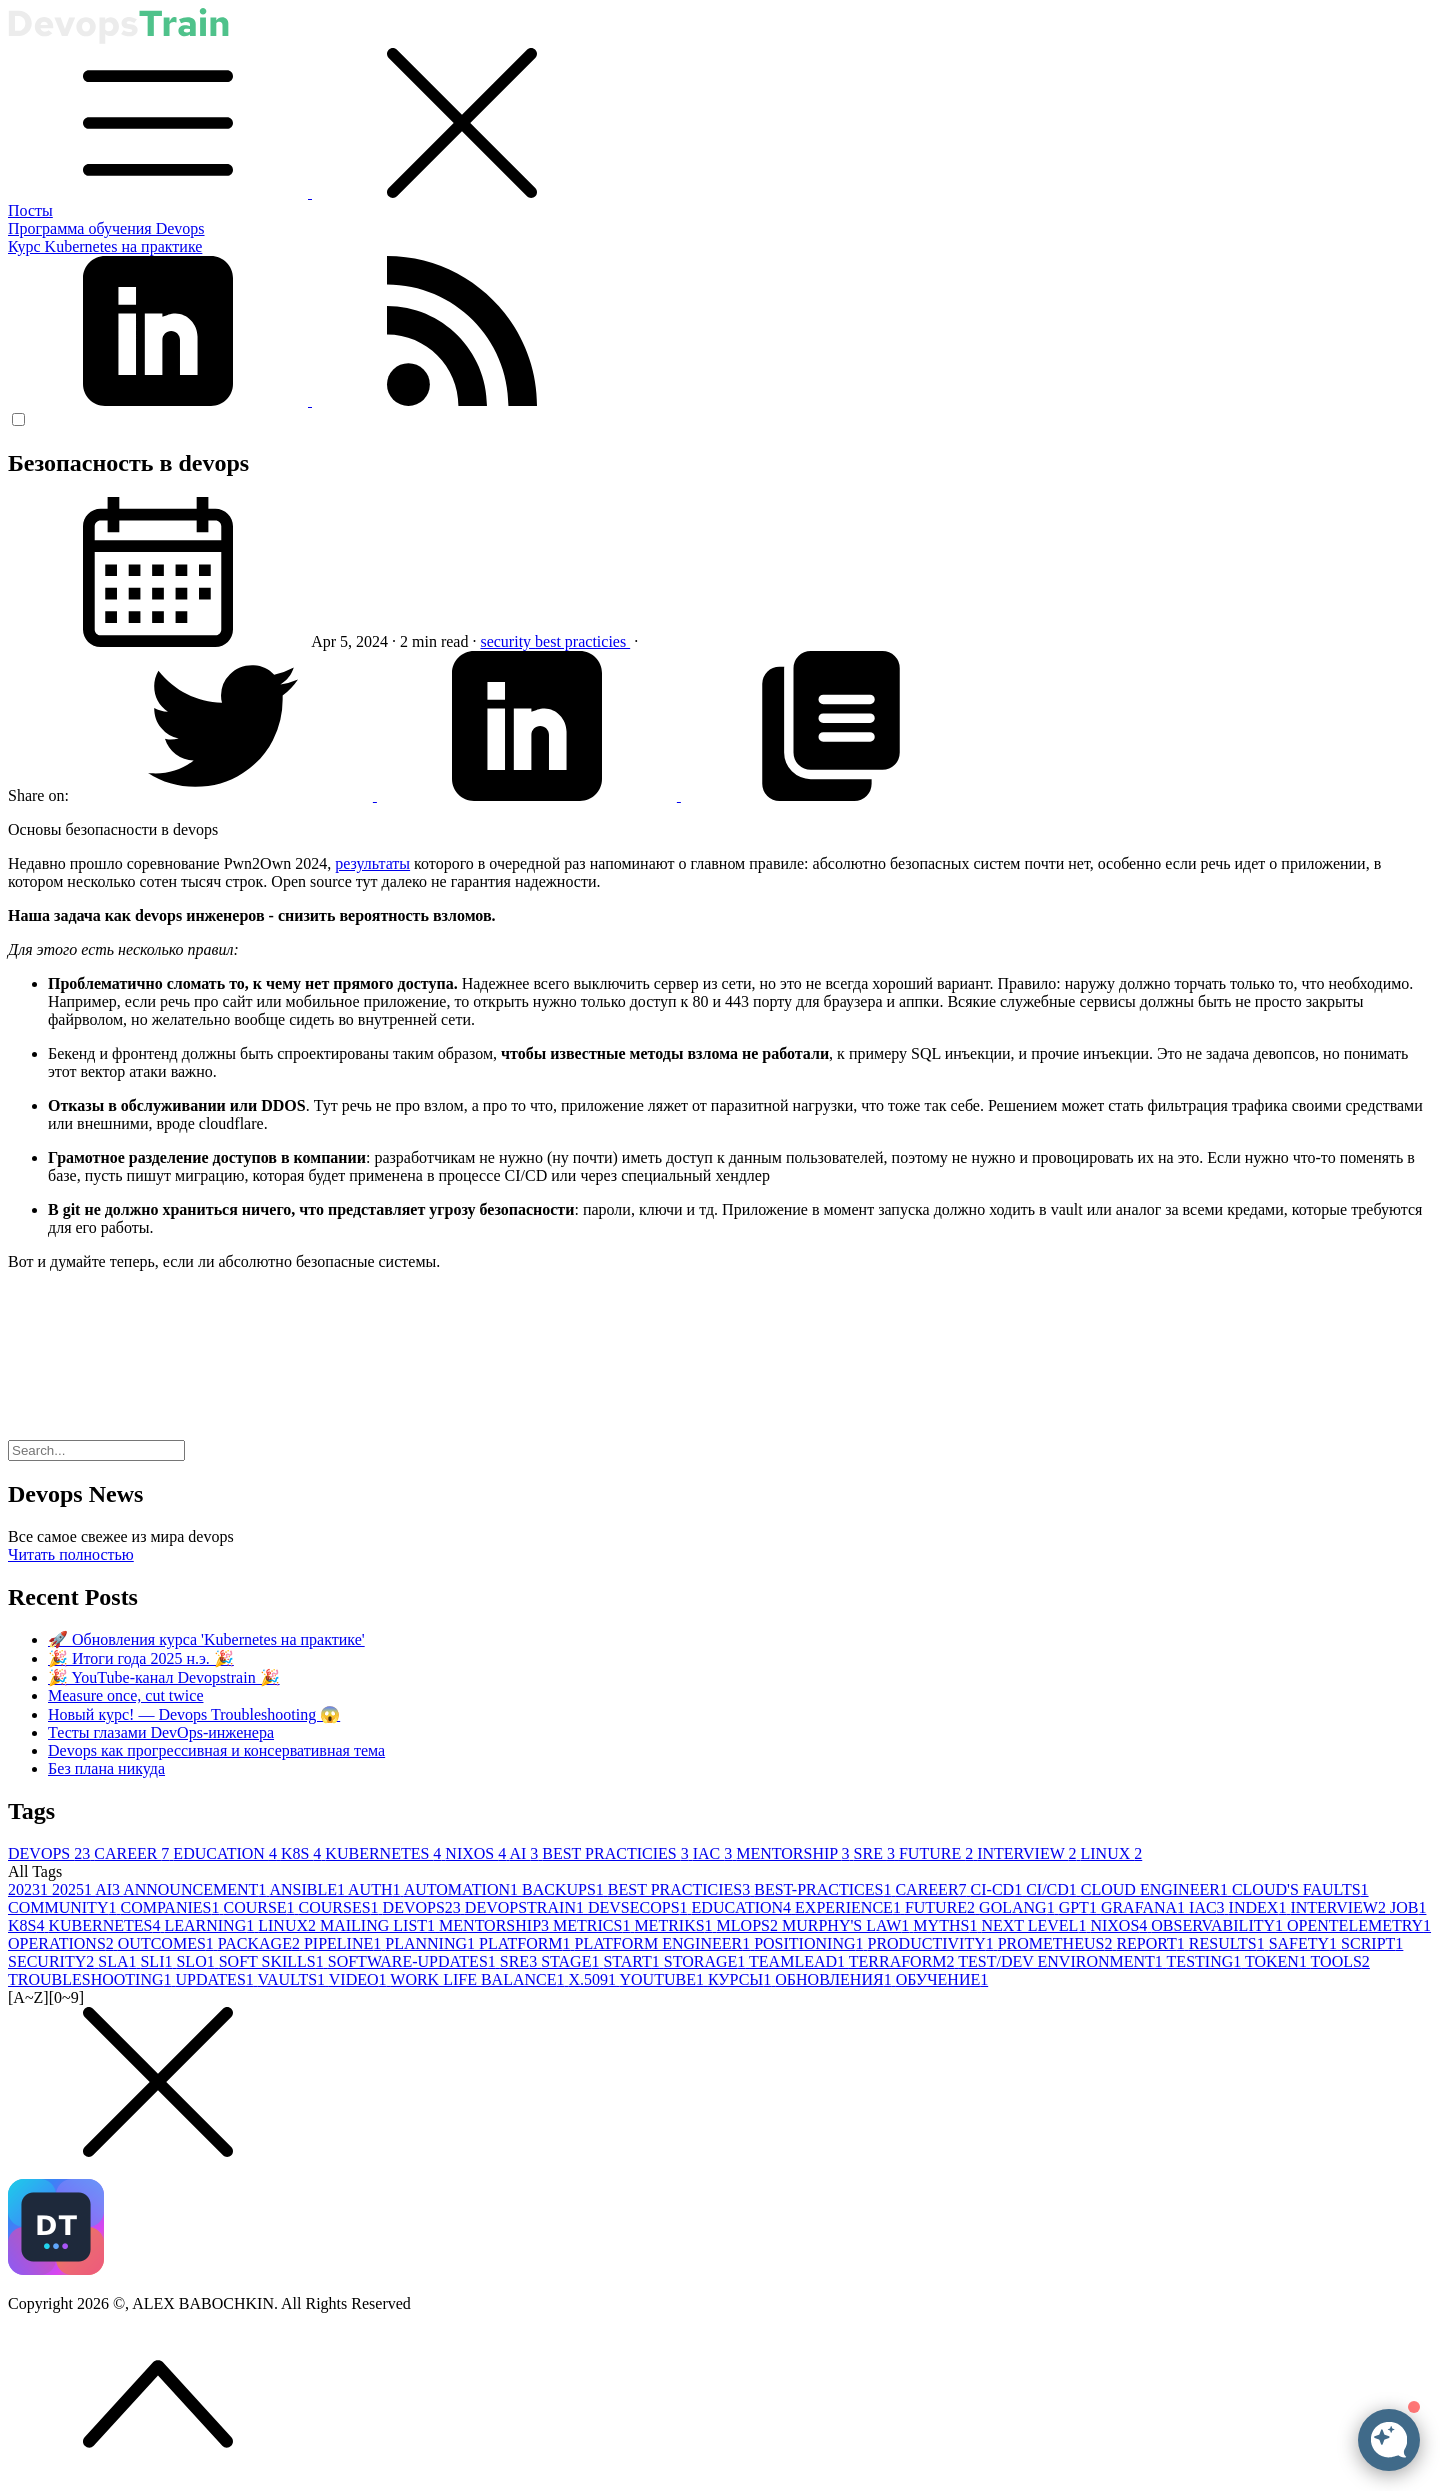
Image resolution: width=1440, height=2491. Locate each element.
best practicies (582, 641)
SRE (876, 1853)
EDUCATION (227, 1853)
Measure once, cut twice (125, 1695)
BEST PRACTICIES (617, 1853)
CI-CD (999, 1889)
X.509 (594, 1979)
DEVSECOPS (640, 1907)
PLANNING (432, 1943)
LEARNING (211, 1925)
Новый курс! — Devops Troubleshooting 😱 (194, 1714)
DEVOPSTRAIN (526, 1907)
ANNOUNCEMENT (196, 1889)
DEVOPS (51, 1853)
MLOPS (749, 1925)
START (633, 1961)
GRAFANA (1145, 1907)
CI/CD (1053, 1889)
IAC (715, 1853)
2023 (30, 1889)
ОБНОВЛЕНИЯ (835, 1979)
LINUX (1111, 1853)
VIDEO (359, 1979)
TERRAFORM (904, 1961)
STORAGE (706, 1961)
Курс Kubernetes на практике (105, 246)
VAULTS (293, 1979)
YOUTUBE (663, 1979)
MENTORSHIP (794, 1853)
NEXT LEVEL (1035, 1925)
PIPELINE (344, 1943)
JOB (1408, 1907)
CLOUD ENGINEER (1156, 1889)
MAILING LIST (379, 1925)
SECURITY (53, 1961)
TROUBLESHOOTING (92, 1979)
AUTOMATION (463, 1889)
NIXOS (477, 1853)
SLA (119, 1961)
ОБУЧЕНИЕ (942, 1979)
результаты (372, 863)
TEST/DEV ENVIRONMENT (1062, 1961)
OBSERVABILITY (1219, 1925)
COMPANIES (171, 1907)
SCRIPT (1372, 1943)
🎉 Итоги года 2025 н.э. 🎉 (141, 1658)
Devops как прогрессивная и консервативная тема (216, 1750)
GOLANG (1019, 1907)
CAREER (133, 1853)
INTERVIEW (1028, 1853)
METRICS (593, 1925)
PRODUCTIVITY (932, 1943)
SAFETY (1305, 1943)
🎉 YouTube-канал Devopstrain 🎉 (164, 1677)
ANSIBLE (308, 1889)
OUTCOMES (168, 1943)
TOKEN (1278, 1961)
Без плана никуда (106, 1768)
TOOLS (1340, 1961)
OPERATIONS (63, 1943)
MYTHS (947, 1925)
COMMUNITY (64, 1907)
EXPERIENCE (850, 1907)
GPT (1080, 1907)
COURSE (260, 1907)
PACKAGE (261, 1943)
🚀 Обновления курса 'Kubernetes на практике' (206, 1639)
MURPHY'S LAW (847, 1925)
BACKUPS (565, 1889)
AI (525, 1853)
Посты (30, 210)
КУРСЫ (741, 1979)
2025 (73, 1889)
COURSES (341, 1907)
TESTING (1206, 1961)
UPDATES (217, 1979)
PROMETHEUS (1057, 1943)
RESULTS (1229, 1943)
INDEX (1260, 1907)
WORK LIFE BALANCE (479, 1979)
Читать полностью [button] (71, 1554)
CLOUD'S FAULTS (1300, 1889)
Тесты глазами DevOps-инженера (161, 1732)
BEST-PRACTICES (824, 1889)
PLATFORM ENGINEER (665, 1943)
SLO (197, 1961)
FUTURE (938, 1853)
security (507, 641)
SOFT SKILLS (273, 1961)
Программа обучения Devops (106, 228)
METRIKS (675, 1925)
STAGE (572, 1961)
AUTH (376, 1889)
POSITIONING (810, 1943)
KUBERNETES (385, 1853)
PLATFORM (527, 1943)
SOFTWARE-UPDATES (414, 1961)
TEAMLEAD (799, 1961)
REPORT (1152, 1943)
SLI (158, 1961)
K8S (303, 1853)
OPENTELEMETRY (1359, 1925)
